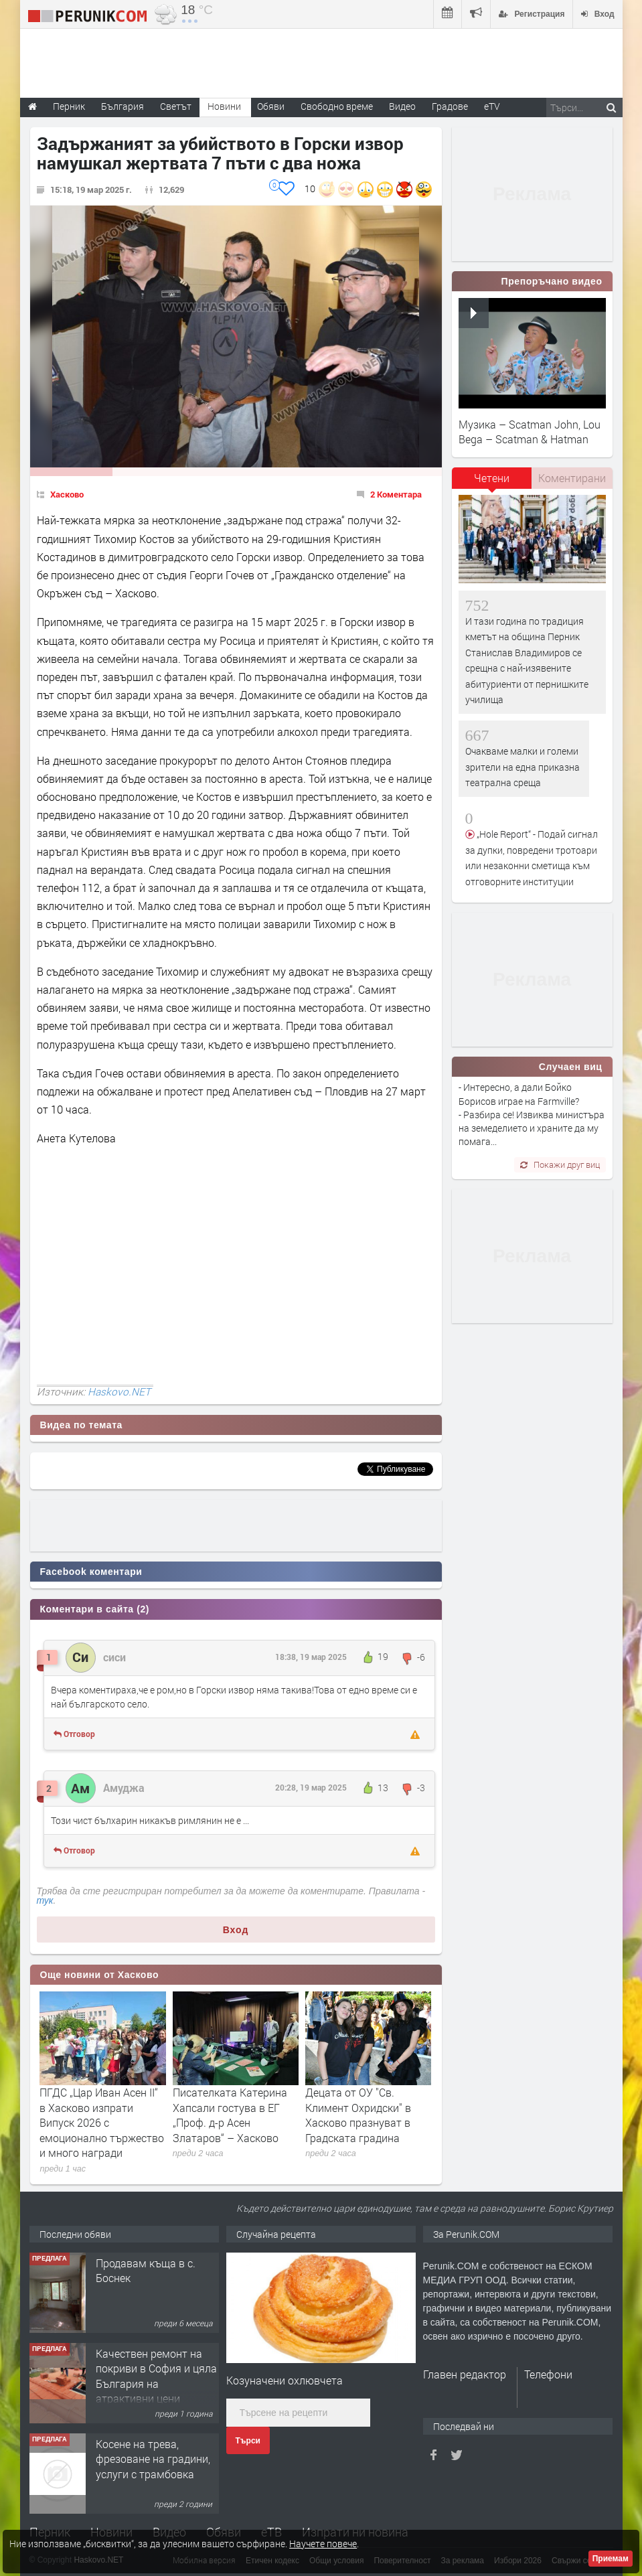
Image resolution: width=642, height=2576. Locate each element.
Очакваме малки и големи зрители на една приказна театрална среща (522, 767)
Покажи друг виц (560, 1164)
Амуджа (124, 1788)
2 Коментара (396, 494)
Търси (248, 2440)
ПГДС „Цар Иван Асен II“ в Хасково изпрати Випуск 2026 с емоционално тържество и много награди (101, 2122)
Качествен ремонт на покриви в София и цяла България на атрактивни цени (156, 2375)
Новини (224, 106)
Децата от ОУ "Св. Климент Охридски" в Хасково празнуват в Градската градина (358, 2114)
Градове (450, 106)
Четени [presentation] (491, 478)
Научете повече (323, 2543)
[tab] (492, 482)
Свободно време (337, 106)
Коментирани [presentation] (572, 478)
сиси (114, 1657)
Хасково (67, 494)
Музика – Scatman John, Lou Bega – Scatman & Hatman (529, 431)
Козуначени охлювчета (284, 2380)
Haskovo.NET (119, 1391)
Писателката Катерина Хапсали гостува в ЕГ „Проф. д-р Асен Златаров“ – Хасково (230, 2114)
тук (45, 1900)
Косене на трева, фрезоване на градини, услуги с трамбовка (153, 2459)
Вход (236, 1929)
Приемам (610, 2558)
